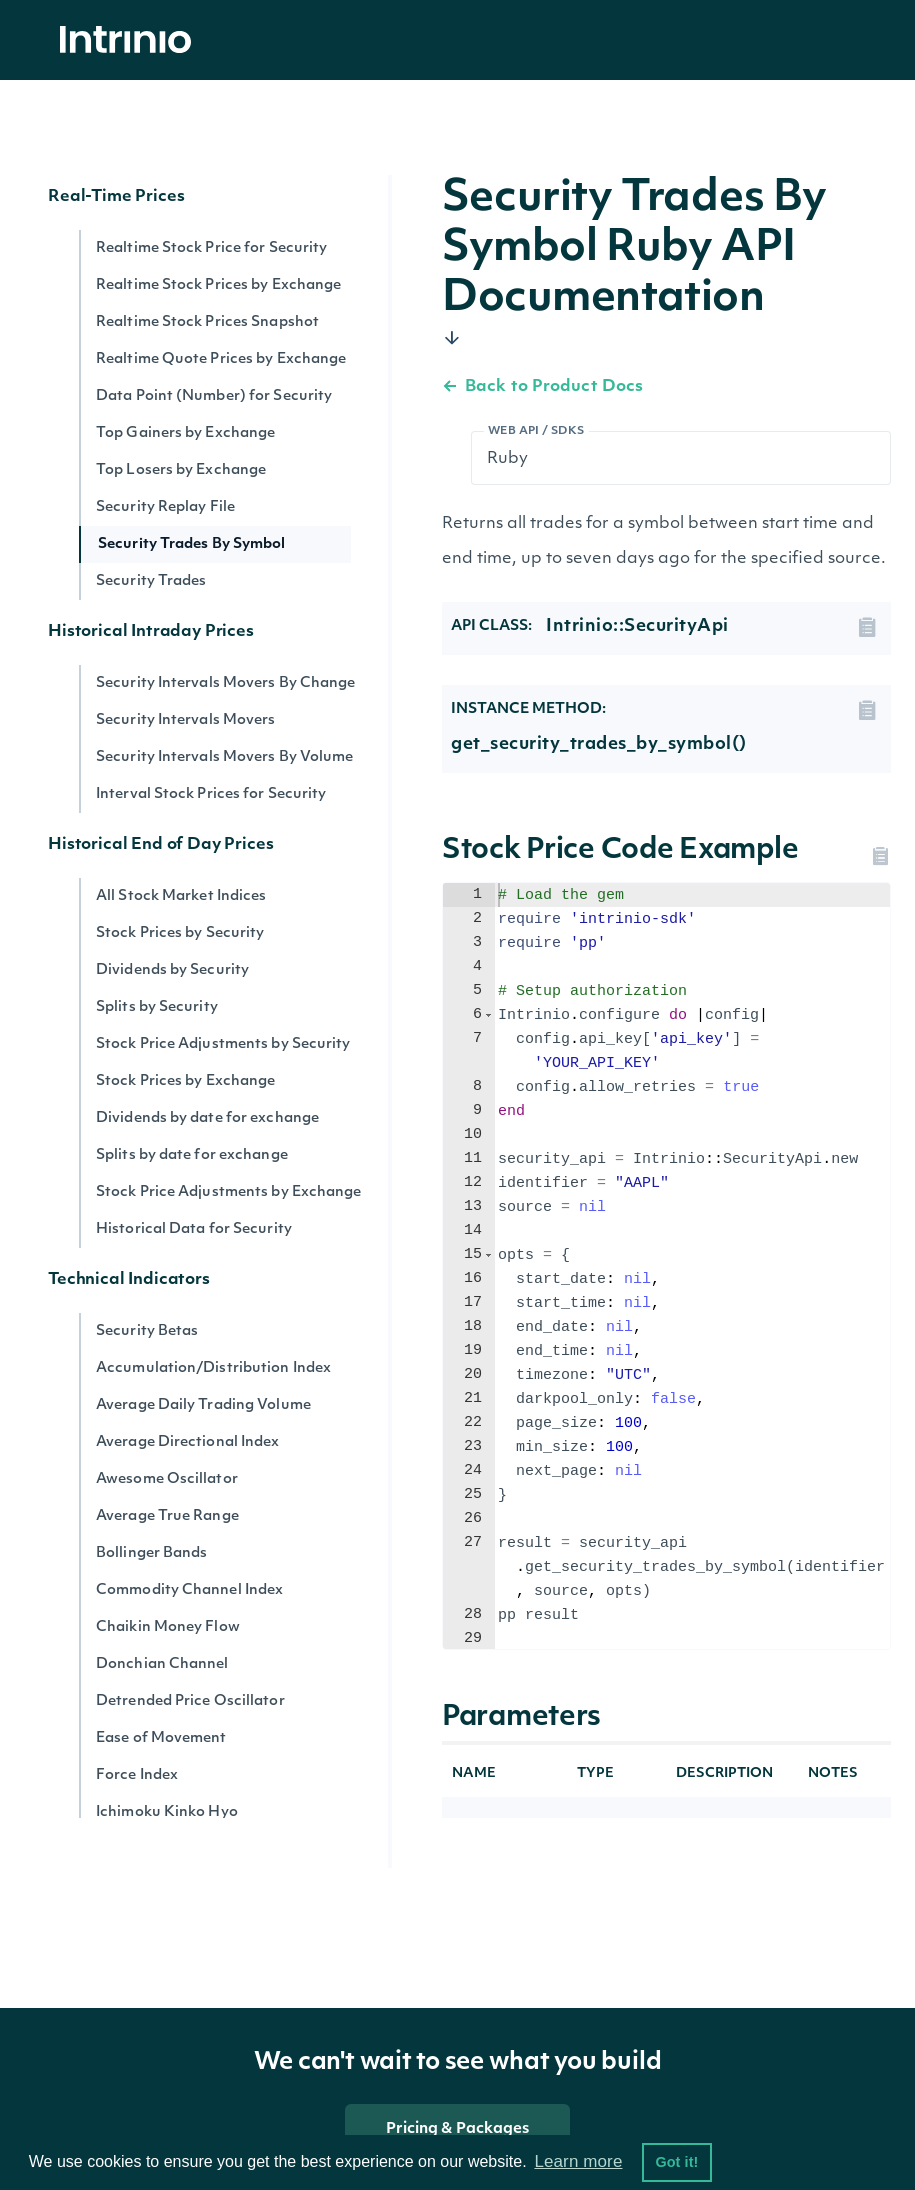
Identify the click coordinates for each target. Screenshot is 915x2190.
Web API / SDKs (536, 431)
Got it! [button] (676, 2162)
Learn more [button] (578, 2161)
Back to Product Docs (542, 387)
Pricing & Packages (458, 2129)
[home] (131, 40)
